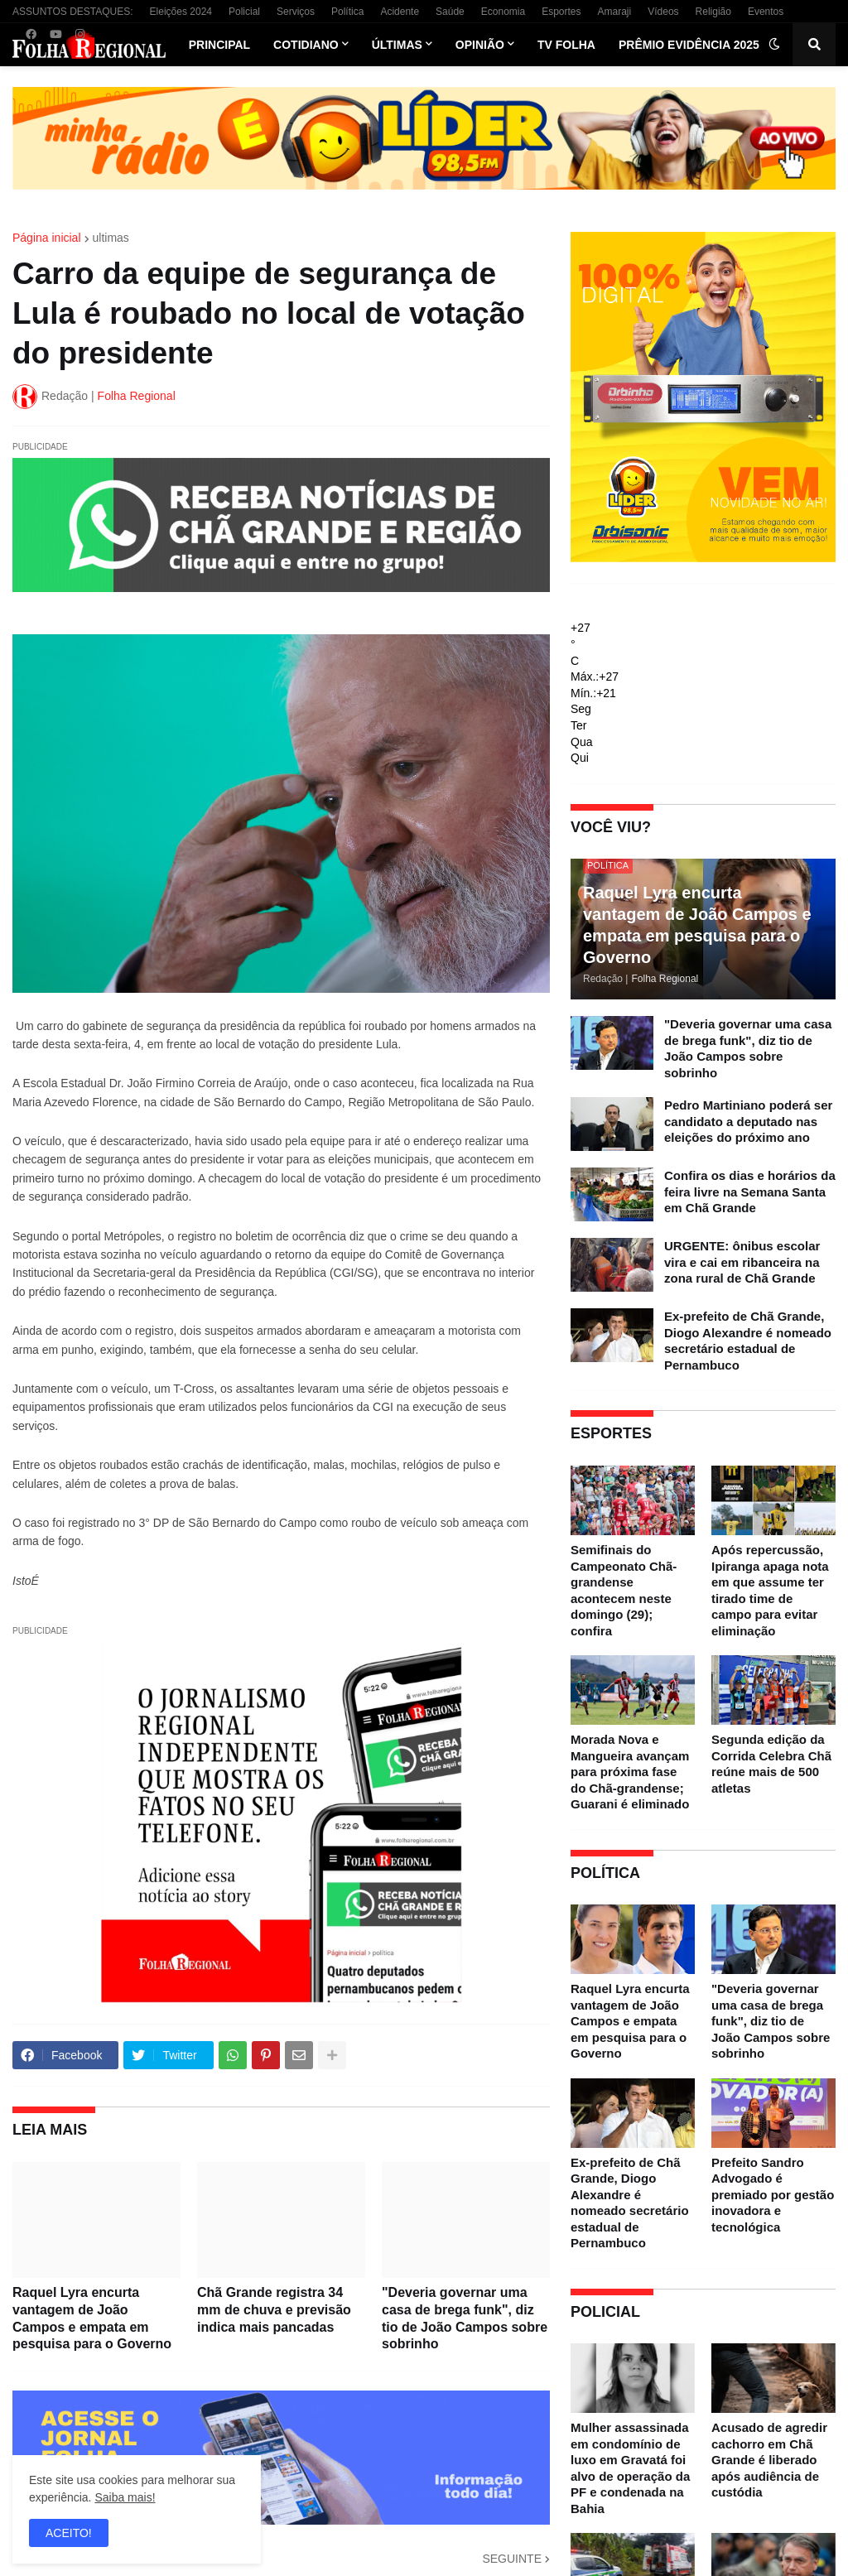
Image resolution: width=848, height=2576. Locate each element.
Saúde (450, 11)
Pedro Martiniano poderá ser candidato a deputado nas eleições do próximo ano (748, 1121)
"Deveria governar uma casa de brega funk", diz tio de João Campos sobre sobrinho (464, 2318)
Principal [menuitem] (219, 44)
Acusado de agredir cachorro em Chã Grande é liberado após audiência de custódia (769, 2459)
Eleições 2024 (181, 11)
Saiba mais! (124, 2497)
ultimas (111, 237)
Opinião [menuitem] (479, 44)
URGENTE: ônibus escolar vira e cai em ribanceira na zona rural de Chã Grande (742, 1262)
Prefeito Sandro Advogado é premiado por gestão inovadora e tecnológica (772, 2194)
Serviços (296, 11)
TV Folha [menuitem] (566, 44)
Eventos (765, 11)
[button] (774, 44)
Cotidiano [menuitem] (306, 44)
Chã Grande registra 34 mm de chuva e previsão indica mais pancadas (274, 2309)
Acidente (399, 11)
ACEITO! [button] (69, 2533)
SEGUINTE (512, 2558)
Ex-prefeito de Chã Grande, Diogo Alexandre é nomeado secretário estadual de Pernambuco (747, 1340)
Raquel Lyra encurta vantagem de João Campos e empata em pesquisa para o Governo (91, 2318)
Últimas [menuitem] (397, 44)
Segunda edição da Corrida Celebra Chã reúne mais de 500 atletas (771, 1763)
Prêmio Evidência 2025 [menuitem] (689, 44)
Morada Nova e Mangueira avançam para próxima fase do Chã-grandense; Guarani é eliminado (630, 1771)
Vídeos (663, 11)
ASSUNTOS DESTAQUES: (72, 11)
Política (347, 11)
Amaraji (615, 11)
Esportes (561, 11)
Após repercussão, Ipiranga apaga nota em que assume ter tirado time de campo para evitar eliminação (770, 1590)
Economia (503, 11)
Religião (713, 11)
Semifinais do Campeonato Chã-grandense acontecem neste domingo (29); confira (624, 1590)
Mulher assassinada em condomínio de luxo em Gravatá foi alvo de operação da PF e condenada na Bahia (630, 2468)
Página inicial (46, 237)
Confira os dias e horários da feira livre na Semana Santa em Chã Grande (750, 1191)
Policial (244, 11)
